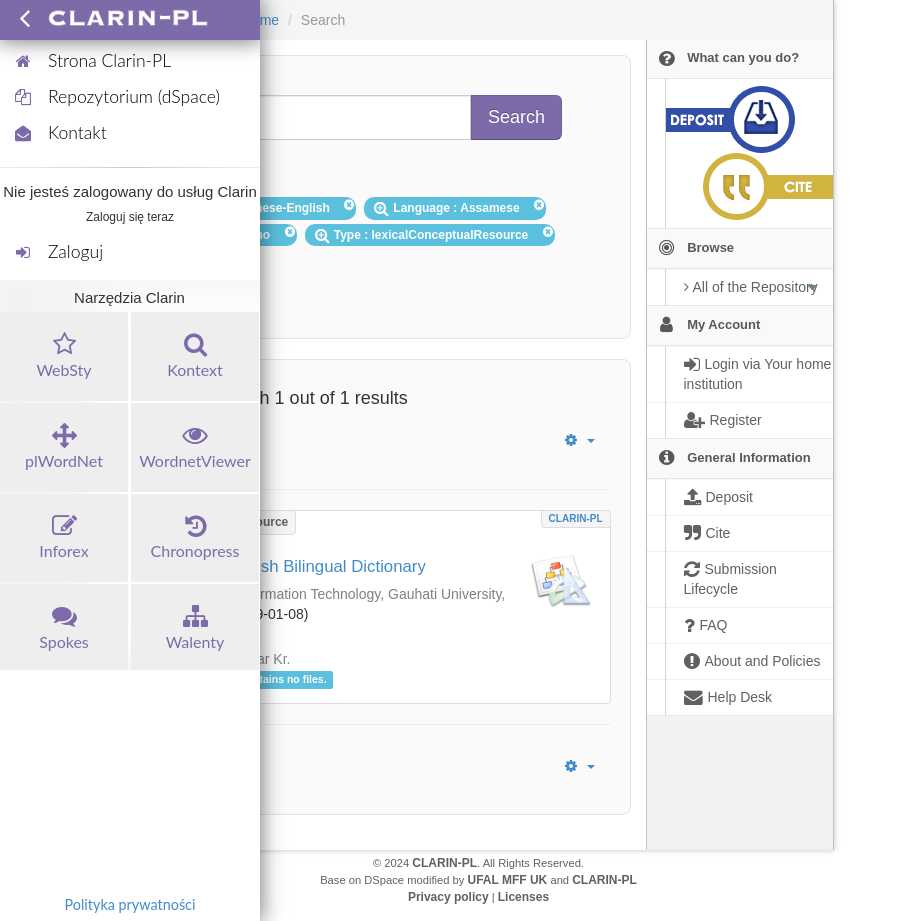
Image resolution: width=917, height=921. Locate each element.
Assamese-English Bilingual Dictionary (283, 566)
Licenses (523, 897)
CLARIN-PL (576, 518)
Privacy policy (448, 897)
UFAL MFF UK (508, 880)
